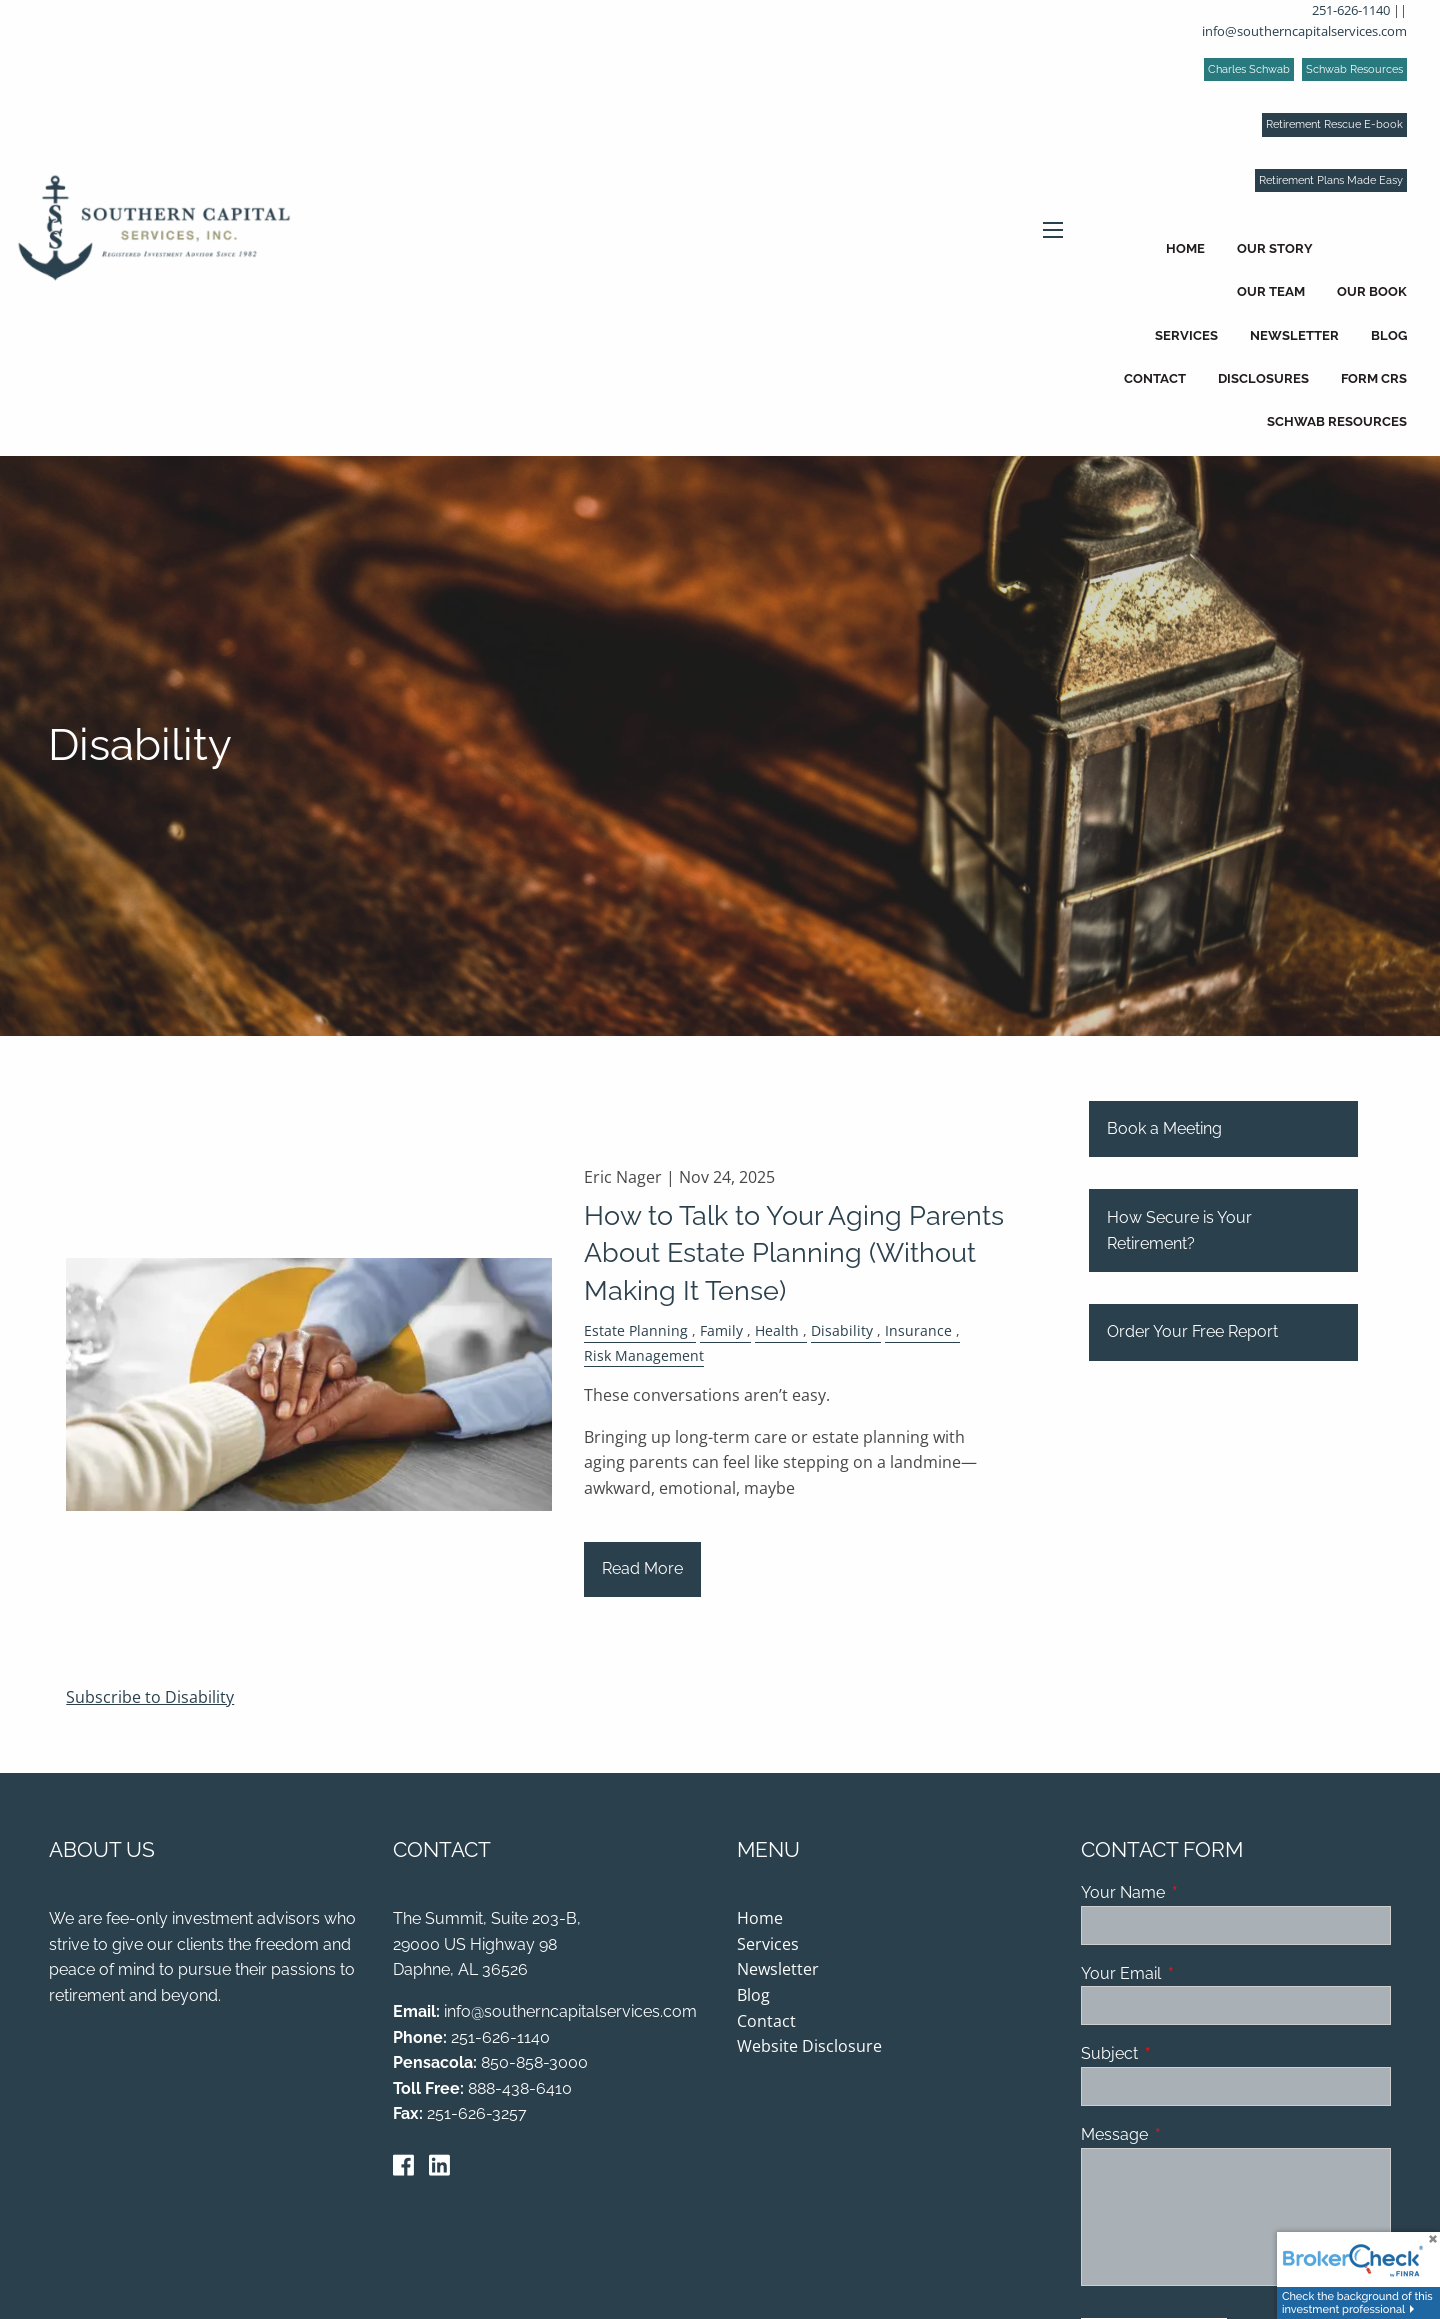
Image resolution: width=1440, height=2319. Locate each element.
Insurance (918, 1332)
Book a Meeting (1164, 1130)
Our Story (1275, 248)
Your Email (1198, 1974)
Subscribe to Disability (150, 1698)
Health (777, 1332)
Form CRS (1374, 378)
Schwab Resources (1354, 69)
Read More (642, 1570)
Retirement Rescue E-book (1334, 124)
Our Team (1271, 291)
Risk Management (644, 1356)
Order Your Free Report (1192, 1333)
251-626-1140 (1351, 10)
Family (721, 1332)
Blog (1389, 335)
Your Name (1200, 1894)
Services (1186, 335)
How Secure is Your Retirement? (1179, 1232)
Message (1191, 2136)
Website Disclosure (809, 2048)
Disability (842, 1332)
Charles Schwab (1249, 69)
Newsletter (1294, 335)
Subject (1186, 2055)
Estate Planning (636, 1332)
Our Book (1372, 291)
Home (1185, 248)
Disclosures (1263, 378)
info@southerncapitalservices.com (1304, 31)
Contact (1155, 378)
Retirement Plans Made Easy (1331, 180)
